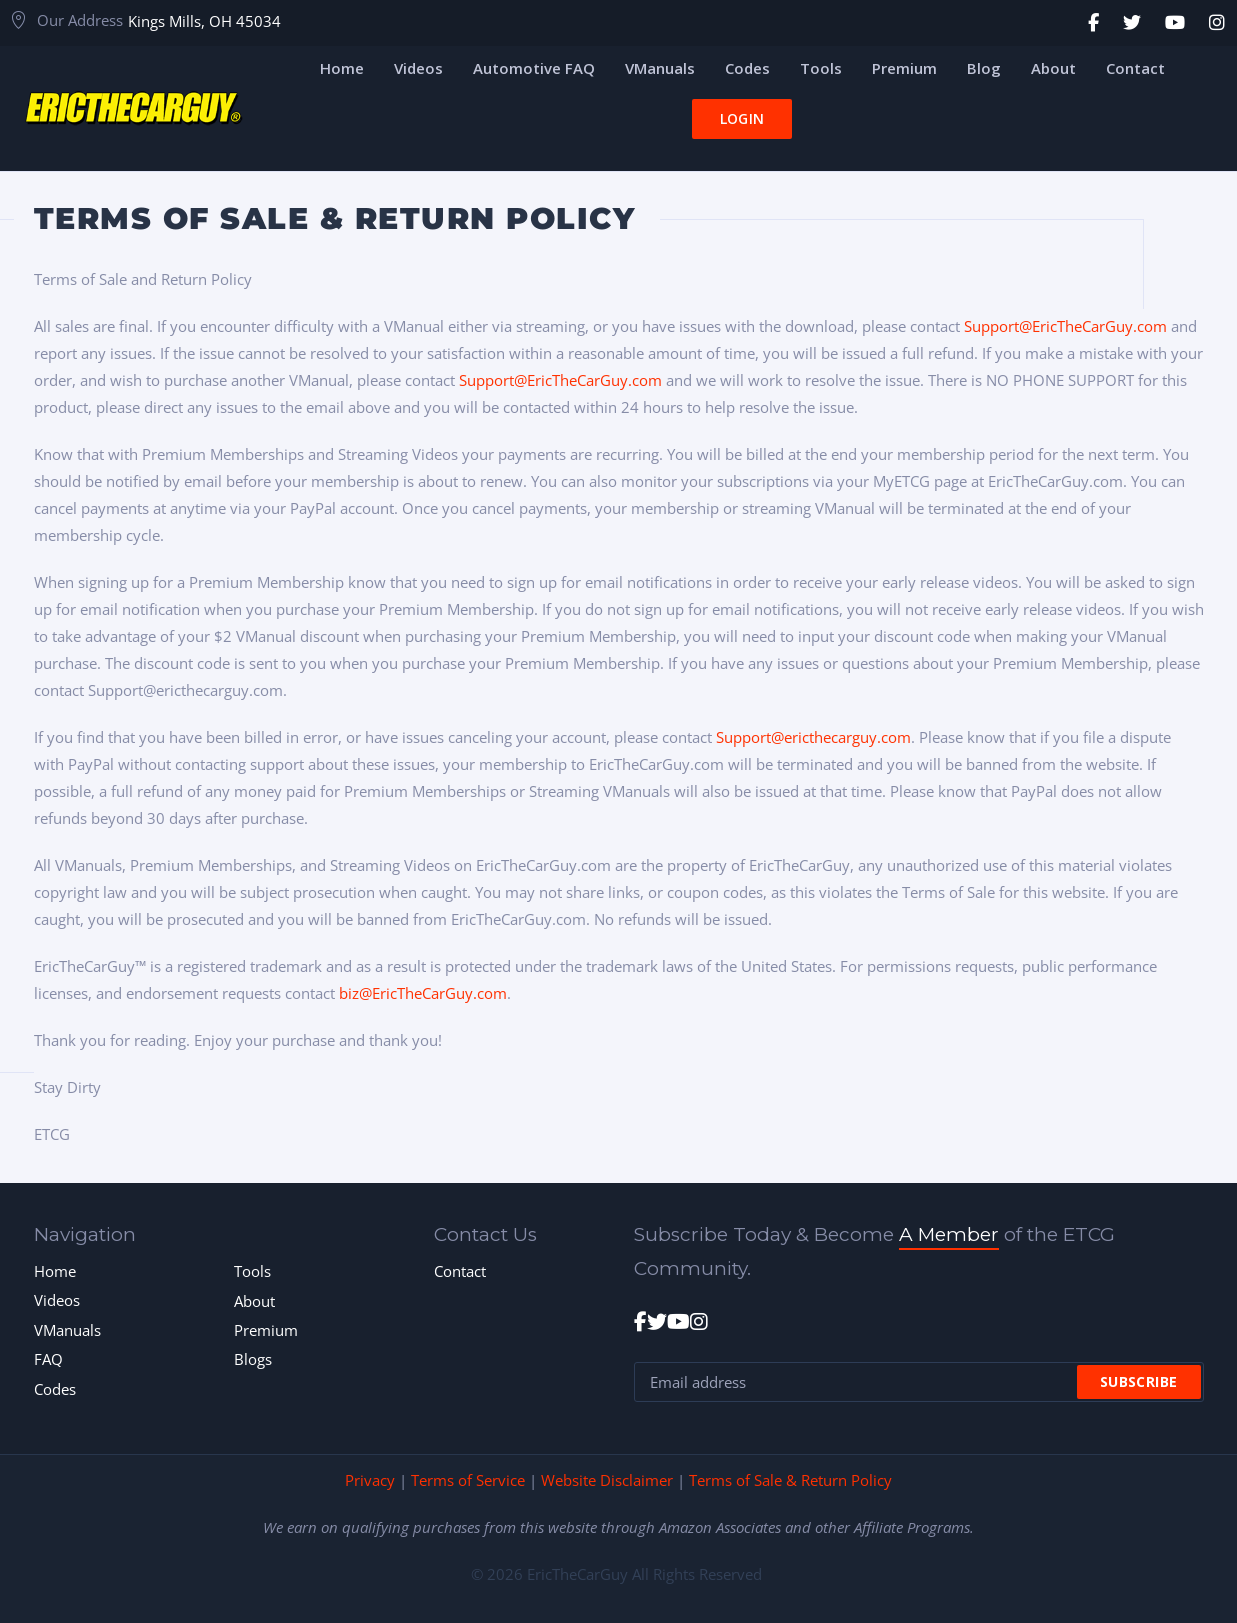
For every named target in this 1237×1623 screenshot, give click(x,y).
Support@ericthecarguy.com (813, 737)
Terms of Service (468, 1480)
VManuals (67, 1330)
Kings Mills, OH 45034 (204, 21)
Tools (252, 1271)
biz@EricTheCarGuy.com (423, 993)
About (254, 1301)
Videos (57, 1300)
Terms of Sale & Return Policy (790, 1480)
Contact (460, 1271)
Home (55, 1271)
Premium (266, 1330)
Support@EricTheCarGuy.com (1065, 326)
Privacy (370, 1480)
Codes (55, 1389)
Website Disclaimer (607, 1480)
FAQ (48, 1359)
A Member (949, 1234)
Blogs (253, 1359)
